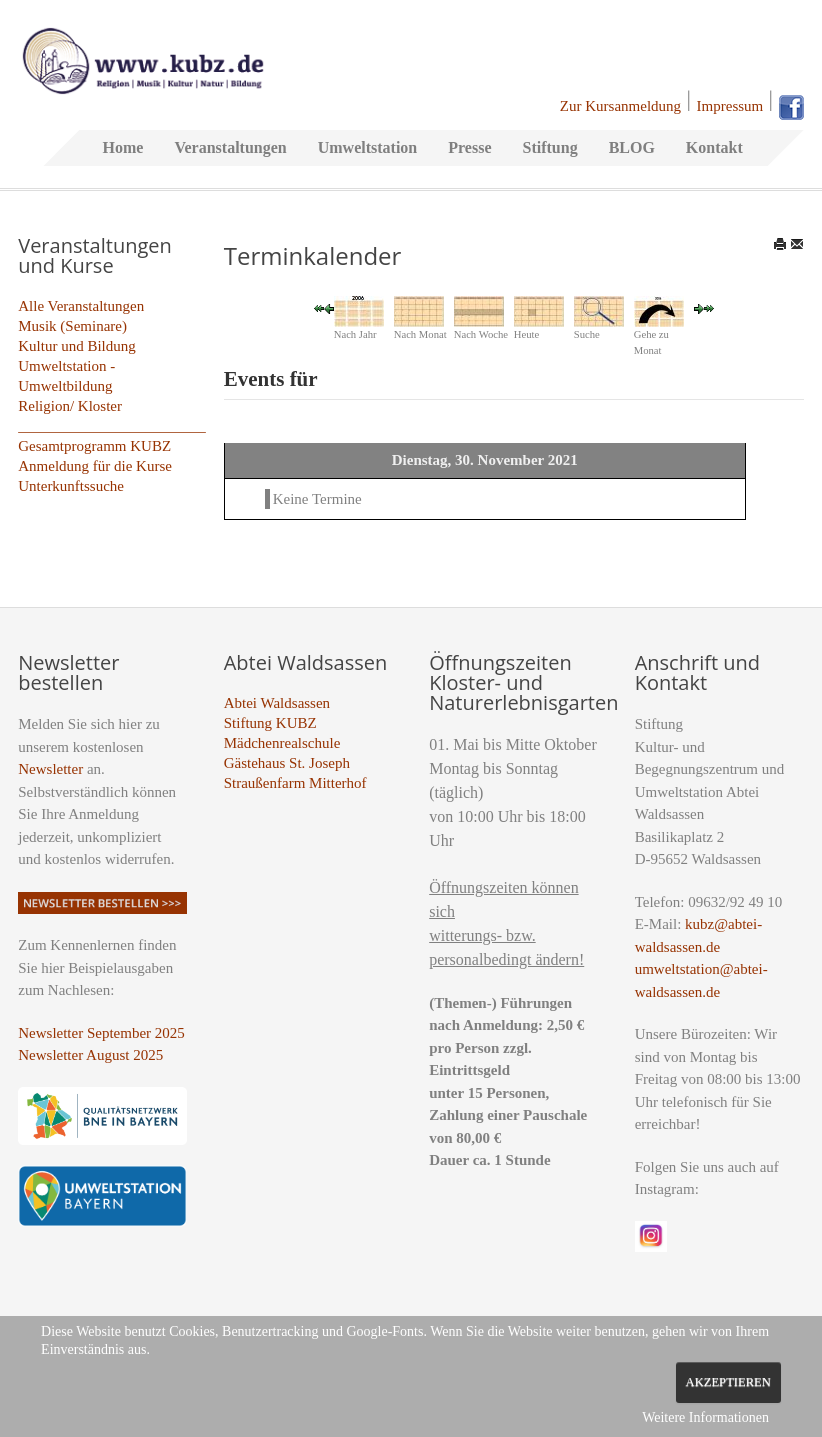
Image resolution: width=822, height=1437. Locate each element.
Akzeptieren (728, 1382)
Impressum (730, 106)
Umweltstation (368, 147)
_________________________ (112, 426)
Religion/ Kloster (70, 406)
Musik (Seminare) (72, 326)
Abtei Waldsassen (277, 703)
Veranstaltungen (230, 147)
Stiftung (550, 147)
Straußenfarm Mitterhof (295, 783)
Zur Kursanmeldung (620, 106)
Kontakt (714, 147)
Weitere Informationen (705, 1417)
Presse (469, 147)
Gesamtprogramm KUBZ (94, 446)
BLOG (632, 147)
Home (123, 147)
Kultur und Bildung (77, 346)
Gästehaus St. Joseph (287, 763)
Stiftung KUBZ (270, 723)
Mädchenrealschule (282, 743)
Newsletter (50, 769)
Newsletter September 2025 (101, 1033)
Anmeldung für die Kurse (95, 466)
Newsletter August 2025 (90, 1055)
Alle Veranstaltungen (81, 306)
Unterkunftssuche (71, 486)
